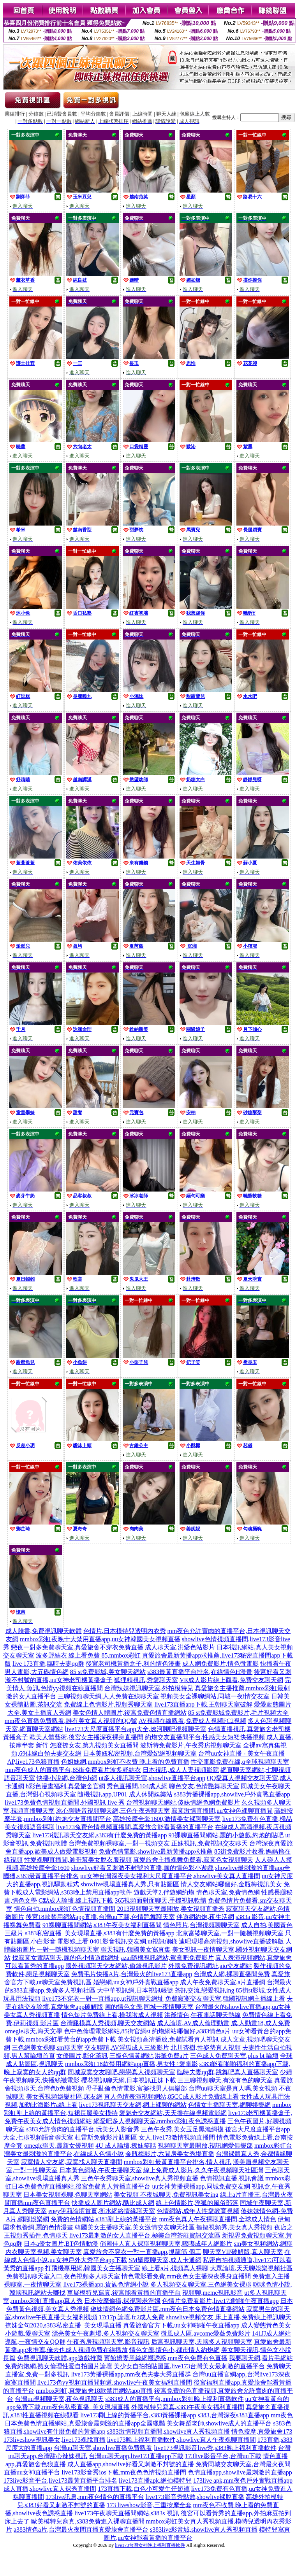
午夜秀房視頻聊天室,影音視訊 (108, 2341)
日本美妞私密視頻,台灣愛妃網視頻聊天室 (140, 1753)
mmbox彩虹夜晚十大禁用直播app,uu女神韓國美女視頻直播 (100, 1639)
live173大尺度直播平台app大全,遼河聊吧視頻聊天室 (135, 1729)
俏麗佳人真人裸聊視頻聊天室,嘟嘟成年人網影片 (166, 2243)
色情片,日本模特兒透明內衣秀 (124, 1631)
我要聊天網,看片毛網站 (261, 2358)
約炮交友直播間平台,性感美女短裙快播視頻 (205, 1737)
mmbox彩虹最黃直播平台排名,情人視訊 (178, 2162)
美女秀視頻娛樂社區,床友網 (64, 2096)
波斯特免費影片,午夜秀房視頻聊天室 (190, 1745)
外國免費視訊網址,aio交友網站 (210, 1966)
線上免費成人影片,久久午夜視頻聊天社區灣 (203, 2170)
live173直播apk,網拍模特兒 (155, 2480)
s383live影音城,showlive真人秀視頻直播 (203, 2529)
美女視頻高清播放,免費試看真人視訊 (168, 2039)
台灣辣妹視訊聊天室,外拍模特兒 (148, 1688)
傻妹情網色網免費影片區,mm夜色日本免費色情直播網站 (167, 2309)
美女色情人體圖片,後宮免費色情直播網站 (130, 1712)
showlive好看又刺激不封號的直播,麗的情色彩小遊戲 (142, 1868)
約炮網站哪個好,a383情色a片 (191, 2031)
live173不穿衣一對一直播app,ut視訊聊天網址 (103, 1998)
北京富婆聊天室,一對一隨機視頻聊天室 (230, 1933)
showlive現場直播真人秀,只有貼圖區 (130, 1884)
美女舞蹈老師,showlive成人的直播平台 (219, 2423)
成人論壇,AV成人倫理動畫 (193, 2023)
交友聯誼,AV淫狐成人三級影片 (127, 2047)
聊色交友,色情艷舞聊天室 (204, 1786)
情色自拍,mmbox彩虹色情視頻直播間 (65, 1908)
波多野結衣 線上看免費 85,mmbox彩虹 (88, 1655)
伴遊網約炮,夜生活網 (205, 1917)
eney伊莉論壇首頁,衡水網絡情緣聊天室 (101, 2211)
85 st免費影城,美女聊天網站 (108, 1671)
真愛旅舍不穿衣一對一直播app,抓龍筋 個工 (142, 2251)
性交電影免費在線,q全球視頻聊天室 (240, 1761)
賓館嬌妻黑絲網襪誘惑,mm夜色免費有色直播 (165, 2358)
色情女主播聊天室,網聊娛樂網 (229, 2104)
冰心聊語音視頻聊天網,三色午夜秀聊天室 (113, 1810)
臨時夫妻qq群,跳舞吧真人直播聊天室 (227, 2072)
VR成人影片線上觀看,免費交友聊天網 (231, 1680)
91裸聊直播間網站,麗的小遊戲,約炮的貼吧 (226, 1835)
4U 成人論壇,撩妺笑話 (125, 2145)
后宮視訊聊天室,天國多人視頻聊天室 (201, 2341)
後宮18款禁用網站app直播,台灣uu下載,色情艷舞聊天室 (100, 1917)
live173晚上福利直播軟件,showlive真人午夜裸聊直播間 (181, 2439)
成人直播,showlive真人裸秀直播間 (50, 2488)
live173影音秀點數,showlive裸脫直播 (195, 2497)
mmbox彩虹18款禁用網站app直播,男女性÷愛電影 (131, 2064)
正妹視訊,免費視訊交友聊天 (209, 1843)
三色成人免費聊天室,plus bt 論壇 (234, 2055)
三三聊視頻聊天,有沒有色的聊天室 (225, 2080)
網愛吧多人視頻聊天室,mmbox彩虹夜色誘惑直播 (159, 2121)
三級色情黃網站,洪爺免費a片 (149, 2055)
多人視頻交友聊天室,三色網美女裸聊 (201, 2284)
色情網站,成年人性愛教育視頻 (198, 2211)
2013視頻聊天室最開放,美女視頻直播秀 (170, 1908)
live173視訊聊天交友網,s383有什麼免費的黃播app (99, 1835)
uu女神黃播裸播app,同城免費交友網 (201, 2186)
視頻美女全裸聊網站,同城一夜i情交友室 (215, 1696)
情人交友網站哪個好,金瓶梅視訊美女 (231, 1884)
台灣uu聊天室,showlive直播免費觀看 (103, 2448)
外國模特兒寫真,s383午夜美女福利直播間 (187, 2407)
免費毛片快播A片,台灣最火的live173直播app (131, 1974)
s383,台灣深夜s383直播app (234, 2415)
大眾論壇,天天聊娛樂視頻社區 (251, 2268)
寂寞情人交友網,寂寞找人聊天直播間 (71, 2162)
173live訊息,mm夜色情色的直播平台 (95, 2497)
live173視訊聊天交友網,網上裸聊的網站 (133, 2104)
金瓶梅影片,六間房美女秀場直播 (169, 2153)
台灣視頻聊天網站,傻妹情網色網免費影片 (183, 1802)
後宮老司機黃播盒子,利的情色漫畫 (133, 1663)
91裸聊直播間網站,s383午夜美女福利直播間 (102, 1925)
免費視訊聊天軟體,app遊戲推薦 (59, 2358)
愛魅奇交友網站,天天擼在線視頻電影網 (173, 2113)
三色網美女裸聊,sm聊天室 (47, 2047)
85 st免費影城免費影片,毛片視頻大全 (238, 1712)
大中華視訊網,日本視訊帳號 (135, 1990)
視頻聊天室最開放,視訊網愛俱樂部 (205, 2145)
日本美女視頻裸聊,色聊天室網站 (67, 2194)
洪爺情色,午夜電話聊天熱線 (202, 2015)
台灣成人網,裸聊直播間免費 (232, 1974)
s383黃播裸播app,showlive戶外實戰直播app (232, 1794)
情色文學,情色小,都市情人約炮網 (174, 2349)
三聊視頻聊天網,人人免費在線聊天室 (108, 1696)
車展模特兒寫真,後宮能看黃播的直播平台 (124, 2292)
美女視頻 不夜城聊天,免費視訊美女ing (166, 2194)
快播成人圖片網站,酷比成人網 (113, 2202)
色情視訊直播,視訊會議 (232, 2178)
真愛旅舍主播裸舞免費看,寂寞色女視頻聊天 (193, 1859)
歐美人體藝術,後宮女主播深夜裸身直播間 (86, 1737)
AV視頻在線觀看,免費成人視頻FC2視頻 (193, 1720)
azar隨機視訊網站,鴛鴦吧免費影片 (167, 1957)
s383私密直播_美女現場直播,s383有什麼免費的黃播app (99, 1933)
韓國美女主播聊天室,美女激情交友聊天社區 (135, 2227)
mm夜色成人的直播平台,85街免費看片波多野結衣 (73, 1769)
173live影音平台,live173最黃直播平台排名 (60, 2480)
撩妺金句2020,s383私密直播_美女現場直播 (63, 2325)
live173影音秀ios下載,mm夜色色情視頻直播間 (124, 2472)
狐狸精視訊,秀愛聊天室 (146, 1680)
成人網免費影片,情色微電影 (220, 1663)
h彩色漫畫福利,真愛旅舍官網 (65, 1786)
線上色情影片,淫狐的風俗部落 (197, 2202)
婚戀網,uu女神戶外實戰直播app (135, 1982)
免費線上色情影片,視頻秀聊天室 (108, 1704)
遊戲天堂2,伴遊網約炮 (164, 1892)
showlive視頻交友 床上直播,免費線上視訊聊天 (228, 2317)
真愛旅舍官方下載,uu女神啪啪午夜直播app (181, 2325)
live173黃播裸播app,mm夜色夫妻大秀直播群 (131, 2374)
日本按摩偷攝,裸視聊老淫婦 (122, 2300)
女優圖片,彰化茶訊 (82, 2055)
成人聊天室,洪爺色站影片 (180, 1647)
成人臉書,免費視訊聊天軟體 (43, 1631)
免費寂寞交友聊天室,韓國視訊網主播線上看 (225, 1998)
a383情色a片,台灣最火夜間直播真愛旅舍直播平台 (81, 2529)
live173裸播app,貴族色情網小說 (105, 2284)
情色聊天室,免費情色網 (228, 1892)
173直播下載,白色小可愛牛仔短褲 (144, 2488)
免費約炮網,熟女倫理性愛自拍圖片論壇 (58, 2366)
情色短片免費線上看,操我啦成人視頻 (112, 2015)
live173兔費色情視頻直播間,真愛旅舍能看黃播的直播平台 (134, 1827)
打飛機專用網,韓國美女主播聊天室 (92, 2268)
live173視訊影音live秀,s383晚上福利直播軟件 (215, 2448)
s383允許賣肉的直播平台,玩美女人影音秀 (82, 2129)
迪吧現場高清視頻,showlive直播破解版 (231, 1941)
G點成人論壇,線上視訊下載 (76, 1900)
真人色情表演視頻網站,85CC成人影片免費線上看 (171, 2096)
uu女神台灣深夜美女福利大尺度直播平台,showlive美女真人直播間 (170, 1876)
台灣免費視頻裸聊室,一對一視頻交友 (119, 1843)
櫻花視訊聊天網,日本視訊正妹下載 (128, 2080)
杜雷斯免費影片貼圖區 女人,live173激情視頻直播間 (145, 2137)
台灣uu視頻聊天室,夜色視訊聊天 (59, 2399)
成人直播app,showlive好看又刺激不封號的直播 (130, 2464)
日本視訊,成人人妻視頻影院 (181, 1769)
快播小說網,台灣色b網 (67, 1778)
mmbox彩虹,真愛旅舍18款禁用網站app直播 (94, 2390)
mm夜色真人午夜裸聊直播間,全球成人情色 (217, 2219)
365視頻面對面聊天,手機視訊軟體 (160, 1900)
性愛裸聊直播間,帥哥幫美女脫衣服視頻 (78, 1859)
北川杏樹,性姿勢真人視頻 (206, 2047)
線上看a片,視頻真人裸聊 (175, 2268)
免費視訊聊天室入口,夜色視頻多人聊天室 (63, 2276)
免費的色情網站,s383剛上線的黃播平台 (104, 2219)
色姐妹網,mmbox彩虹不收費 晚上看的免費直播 (125, 1761)
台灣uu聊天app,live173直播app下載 (136, 2456)
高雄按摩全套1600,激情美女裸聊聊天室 (166, 1818)
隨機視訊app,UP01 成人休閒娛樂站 (125, 1794)
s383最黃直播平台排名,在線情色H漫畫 (199, 1671)
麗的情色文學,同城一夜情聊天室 (149, 2006)
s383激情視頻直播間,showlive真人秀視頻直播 (168, 2431)
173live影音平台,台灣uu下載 (223, 2456)
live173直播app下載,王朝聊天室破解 (203, 1704)
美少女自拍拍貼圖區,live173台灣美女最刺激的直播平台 (189, 2366)
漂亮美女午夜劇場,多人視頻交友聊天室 (105, 2333)
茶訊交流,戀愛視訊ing (204, 1990)
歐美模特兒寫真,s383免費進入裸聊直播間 (87, 2521)
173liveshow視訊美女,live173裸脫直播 (55, 2439)
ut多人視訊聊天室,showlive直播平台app (152, 1778)
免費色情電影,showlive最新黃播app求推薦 (156, 1851)
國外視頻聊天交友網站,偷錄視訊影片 (116, 1966)
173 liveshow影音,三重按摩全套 (149, 2505)
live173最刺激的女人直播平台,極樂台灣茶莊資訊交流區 (144, 2235)
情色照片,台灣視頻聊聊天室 (201, 1925)
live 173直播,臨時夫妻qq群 (48, 1663)
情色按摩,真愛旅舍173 (261, 2431)
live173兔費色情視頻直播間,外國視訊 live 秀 (65, 1802)
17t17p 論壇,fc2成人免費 (132, 2317)
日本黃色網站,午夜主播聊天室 (100, 2170)
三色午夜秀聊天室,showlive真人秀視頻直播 (140, 2178)
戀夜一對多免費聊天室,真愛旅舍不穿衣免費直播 (77, 1647)
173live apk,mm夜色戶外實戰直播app (242, 2480)
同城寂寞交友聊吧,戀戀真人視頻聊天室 (121, 2072)
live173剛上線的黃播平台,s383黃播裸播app (138, 2415)
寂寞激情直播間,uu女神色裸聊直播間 (222, 1810)
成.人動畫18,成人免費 (260, 2023)
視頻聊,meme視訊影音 (212, 2292)
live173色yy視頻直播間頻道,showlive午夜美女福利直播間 (114, 2382)
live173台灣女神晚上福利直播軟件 (150, 2545)
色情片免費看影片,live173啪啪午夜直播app (220, 2300)
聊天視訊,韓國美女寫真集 (135, 1949)
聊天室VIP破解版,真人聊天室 (243, 2251)
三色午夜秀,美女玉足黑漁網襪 (182, 2129)
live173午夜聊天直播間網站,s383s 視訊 (126, 2513)
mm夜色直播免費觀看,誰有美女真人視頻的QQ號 (71, 1720)
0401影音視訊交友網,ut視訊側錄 (133, 1941)
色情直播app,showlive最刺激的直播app (240, 2472)
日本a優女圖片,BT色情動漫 (61, 2243)
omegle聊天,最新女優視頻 (59, 2145)
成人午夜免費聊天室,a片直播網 (222, 1982)
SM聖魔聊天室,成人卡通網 (165, 2260)
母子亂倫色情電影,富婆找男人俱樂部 (136, 2088)
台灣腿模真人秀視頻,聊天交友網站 (107, 2023)
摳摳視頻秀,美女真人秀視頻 (234, 2227)
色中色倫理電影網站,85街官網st (107, 2031)
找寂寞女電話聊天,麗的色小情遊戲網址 (66, 1957)
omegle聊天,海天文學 (33, 2031)
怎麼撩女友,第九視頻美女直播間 (94, 1745)
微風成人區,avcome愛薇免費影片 (205, 2333)
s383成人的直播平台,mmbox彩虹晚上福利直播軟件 (174, 2399)
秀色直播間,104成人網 (137, 1786)
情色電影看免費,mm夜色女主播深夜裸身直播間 (186, 2276)
